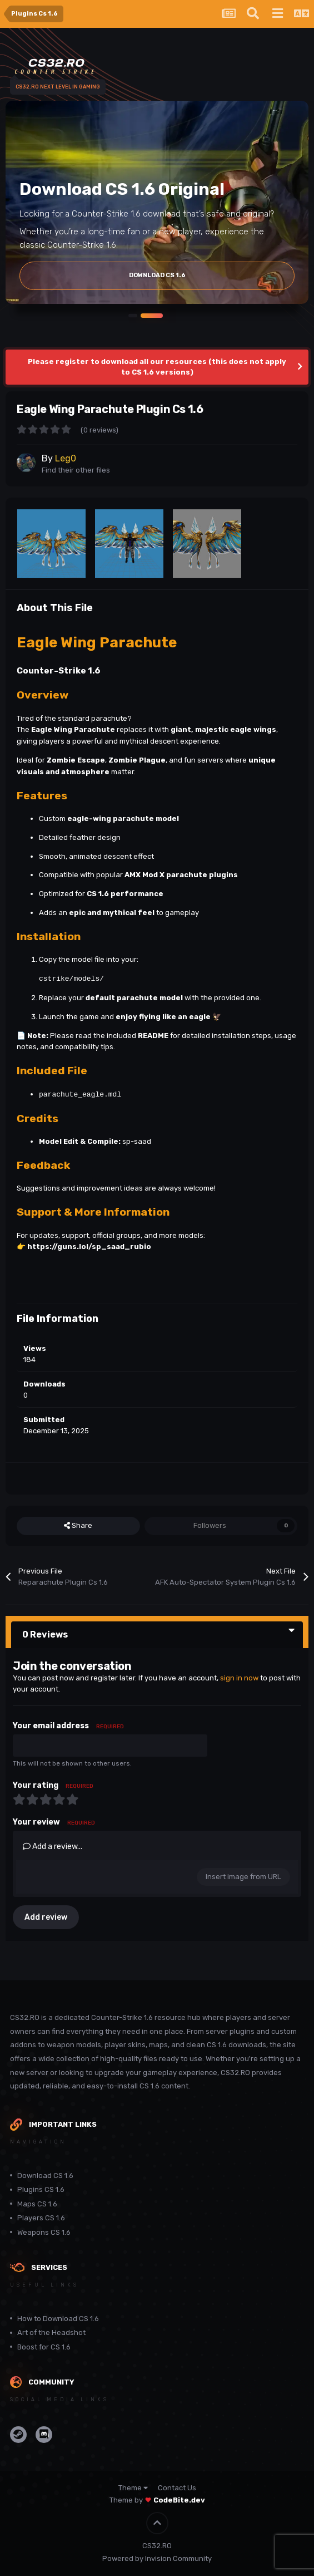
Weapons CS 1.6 (44, 2232)
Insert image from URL (243, 1876)
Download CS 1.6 (45, 2175)
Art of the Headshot (51, 2332)
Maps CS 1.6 (37, 2204)
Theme (133, 2488)
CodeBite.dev (179, 2500)
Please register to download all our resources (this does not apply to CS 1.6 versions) (157, 367)
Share (78, 1525)
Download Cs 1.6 (157, 275)
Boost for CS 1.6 (44, 2347)
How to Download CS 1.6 (58, 2318)
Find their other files (76, 470)
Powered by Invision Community (157, 2558)
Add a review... (52, 1846)
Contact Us (177, 2488)
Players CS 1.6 (41, 2218)
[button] (132, 315)
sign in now (239, 1678)
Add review (45, 1917)
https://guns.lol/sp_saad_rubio (89, 1246)
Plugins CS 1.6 (40, 2189)
